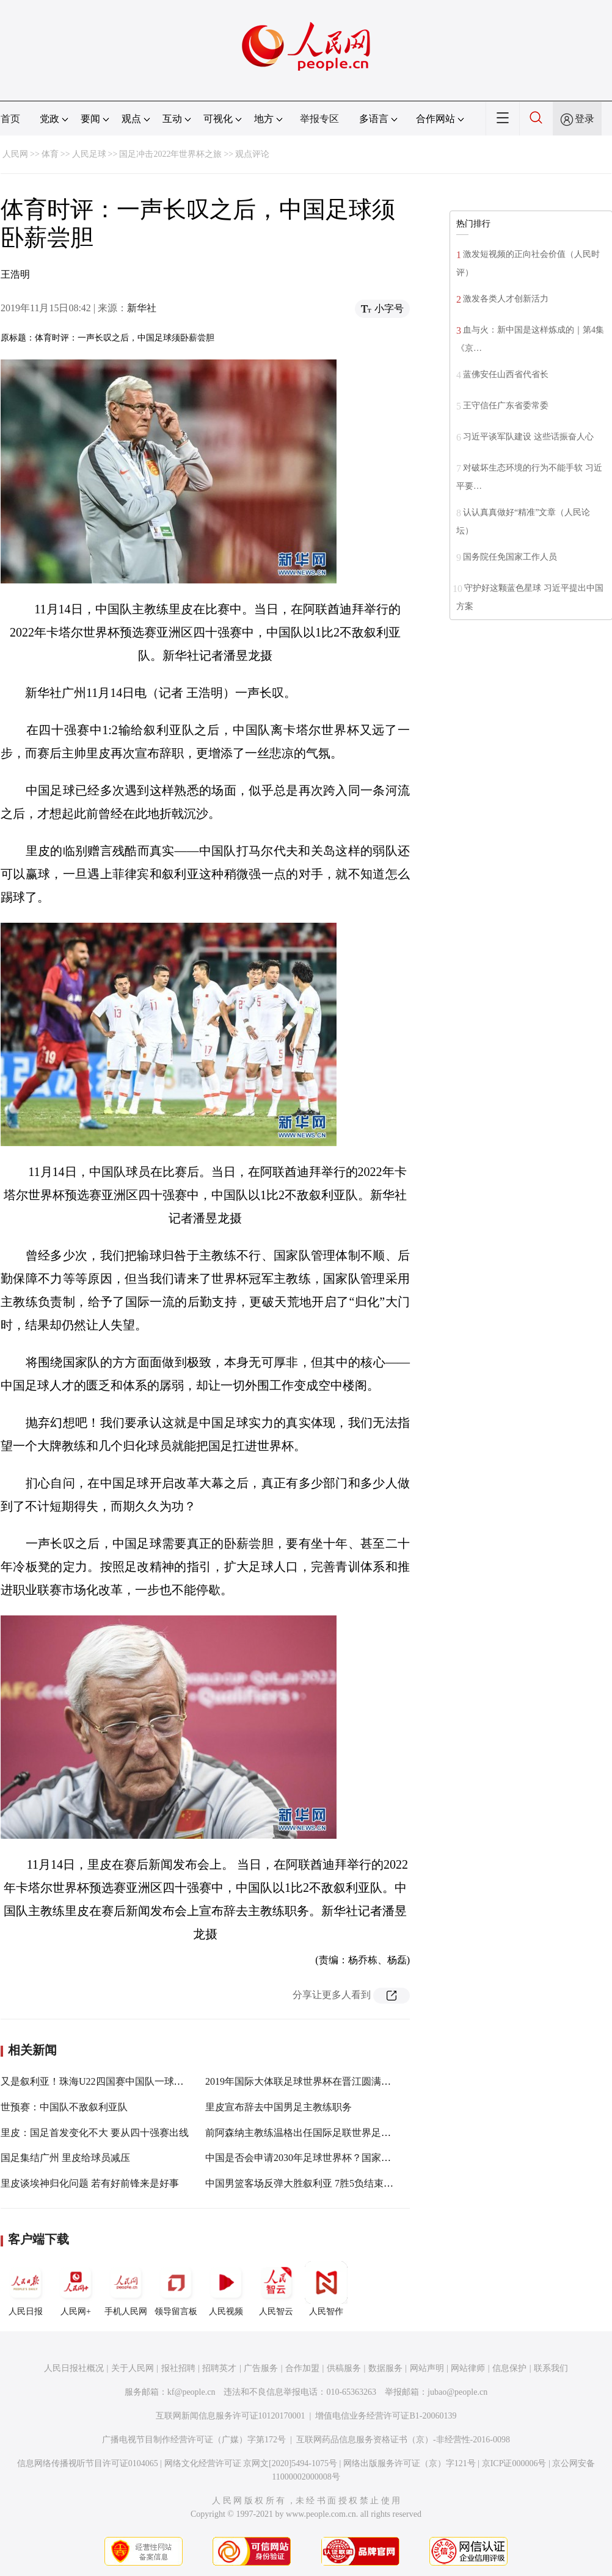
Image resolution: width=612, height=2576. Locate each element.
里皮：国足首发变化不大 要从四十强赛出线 (95, 2132)
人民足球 (89, 154)
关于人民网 (132, 2368)
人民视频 (226, 2288)
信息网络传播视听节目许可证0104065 (87, 2463)
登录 (584, 119)
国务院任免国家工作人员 (510, 556)
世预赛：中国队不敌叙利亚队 (64, 2107)
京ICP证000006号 (514, 2463)
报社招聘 (178, 2368)
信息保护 (509, 2368)
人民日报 (25, 2288)
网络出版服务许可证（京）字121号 (409, 2463)
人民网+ (75, 2288)
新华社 (141, 308)
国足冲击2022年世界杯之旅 (170, 154)
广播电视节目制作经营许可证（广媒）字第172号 (194, 2439)
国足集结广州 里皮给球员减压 (65, 2157)
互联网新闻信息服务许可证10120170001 (230, 2415)
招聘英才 (219, 2368)
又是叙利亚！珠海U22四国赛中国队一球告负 (97, 2081)
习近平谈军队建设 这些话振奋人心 (528, 436)
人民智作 (326, 2288)
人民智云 (276, 2288)
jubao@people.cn (457, 2392)
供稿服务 (344, 2368)
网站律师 (468, 2368)
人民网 (15, 154)
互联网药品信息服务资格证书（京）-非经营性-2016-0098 (403, 2439)
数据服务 (385, 2368)
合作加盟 (302, 2368)
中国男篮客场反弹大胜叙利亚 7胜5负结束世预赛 (309, 2183)
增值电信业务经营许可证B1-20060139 (385, 2415)
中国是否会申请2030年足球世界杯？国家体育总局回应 (322, 2157)
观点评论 (252, 154)
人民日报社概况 (74, 2368)
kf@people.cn (191, 2392)
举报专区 (319, 119)
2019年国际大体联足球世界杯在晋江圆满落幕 (303, 2081)
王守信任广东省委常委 (505, 405)
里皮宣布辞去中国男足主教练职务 (278, 2107)
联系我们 (551, 2368)
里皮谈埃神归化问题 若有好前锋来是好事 (90, 2183)
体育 (50, 154)
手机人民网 (125, 2288)
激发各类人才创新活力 (505, 298)
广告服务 (261, 2368)
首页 (10, 119)
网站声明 (427, 2368)
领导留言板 (176, 2288)
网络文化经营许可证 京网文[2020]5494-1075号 (251, 2463)
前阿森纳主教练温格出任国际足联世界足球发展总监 (317, 2132)
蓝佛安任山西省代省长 (505, 374)
